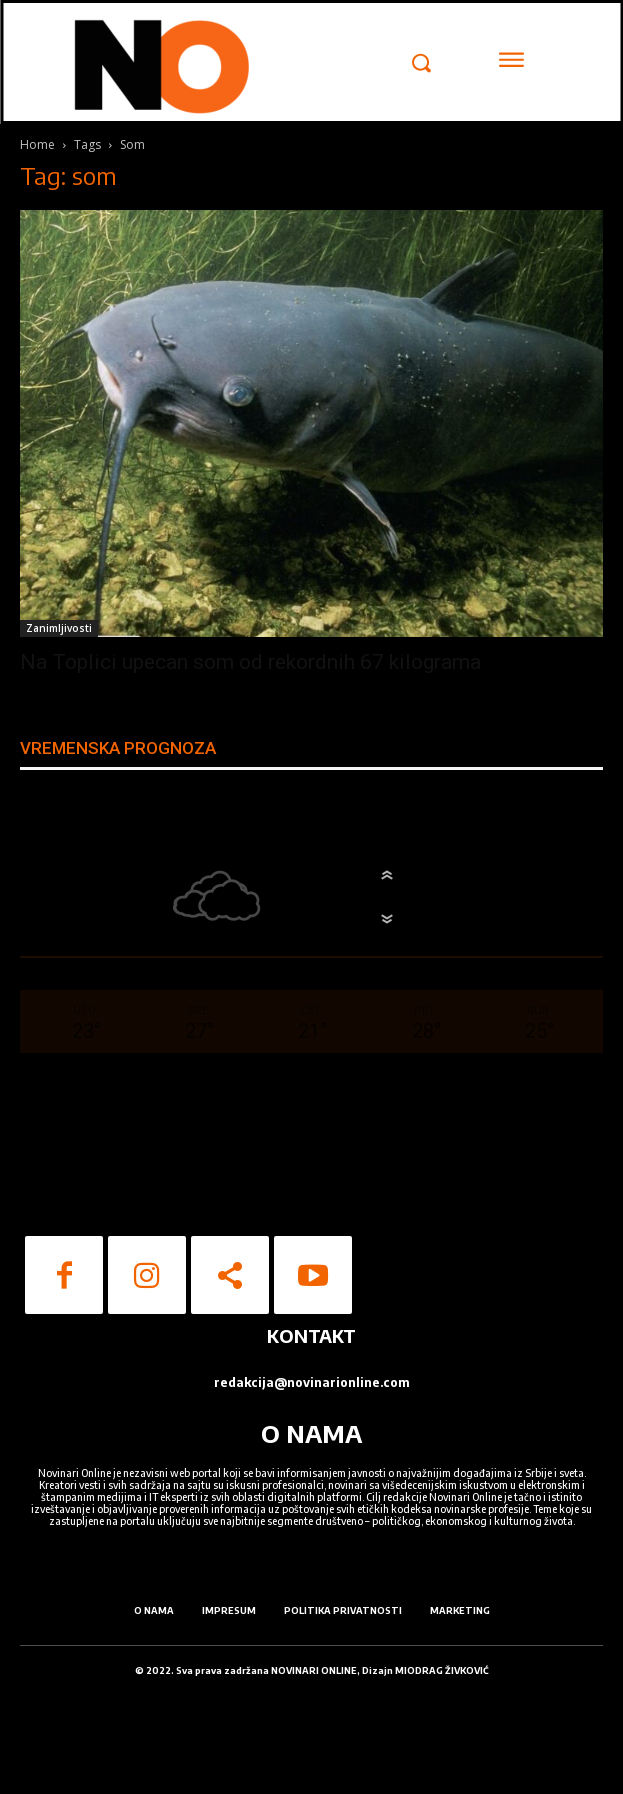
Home (37, 144)
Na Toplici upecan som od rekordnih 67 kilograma (250, 662)
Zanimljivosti (59, 628)
